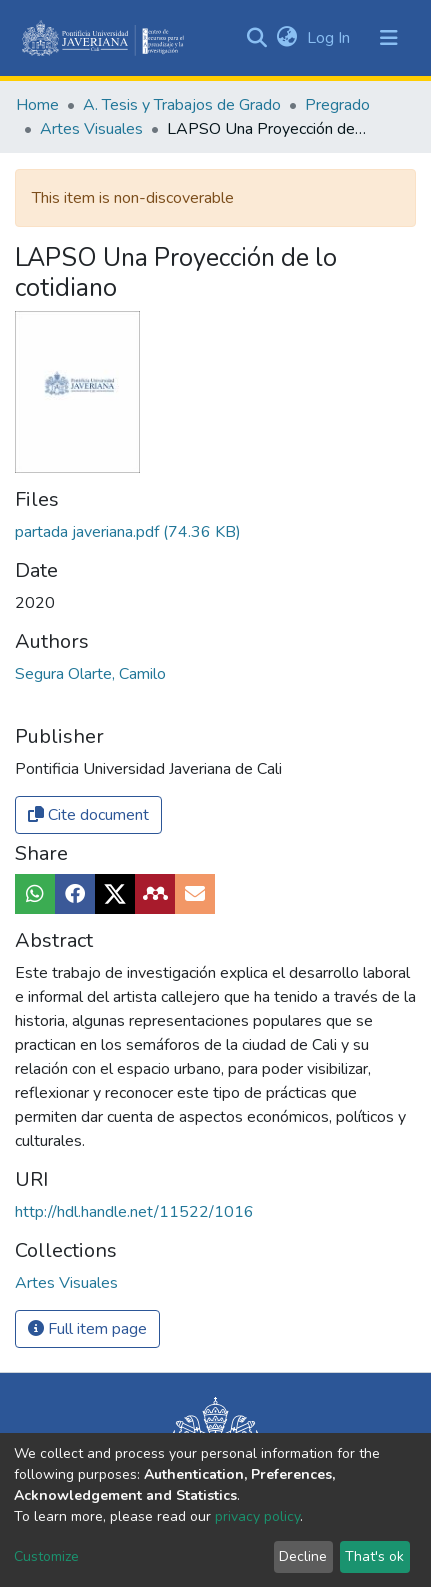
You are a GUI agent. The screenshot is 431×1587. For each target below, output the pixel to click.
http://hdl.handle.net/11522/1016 (134, 1212)
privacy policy (257, 1516)
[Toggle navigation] (389, 38)
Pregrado (337, 105)
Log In (330, 38)
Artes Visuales (91, 129)
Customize (46, 1556)
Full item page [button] (87, 1329)
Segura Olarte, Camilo (90, 674)
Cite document (88, 815)
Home (37, 105)
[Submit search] (256, 38)
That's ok (374, 1556)
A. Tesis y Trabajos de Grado (182, 105)
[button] (286, 38)
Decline (303, 1556)
